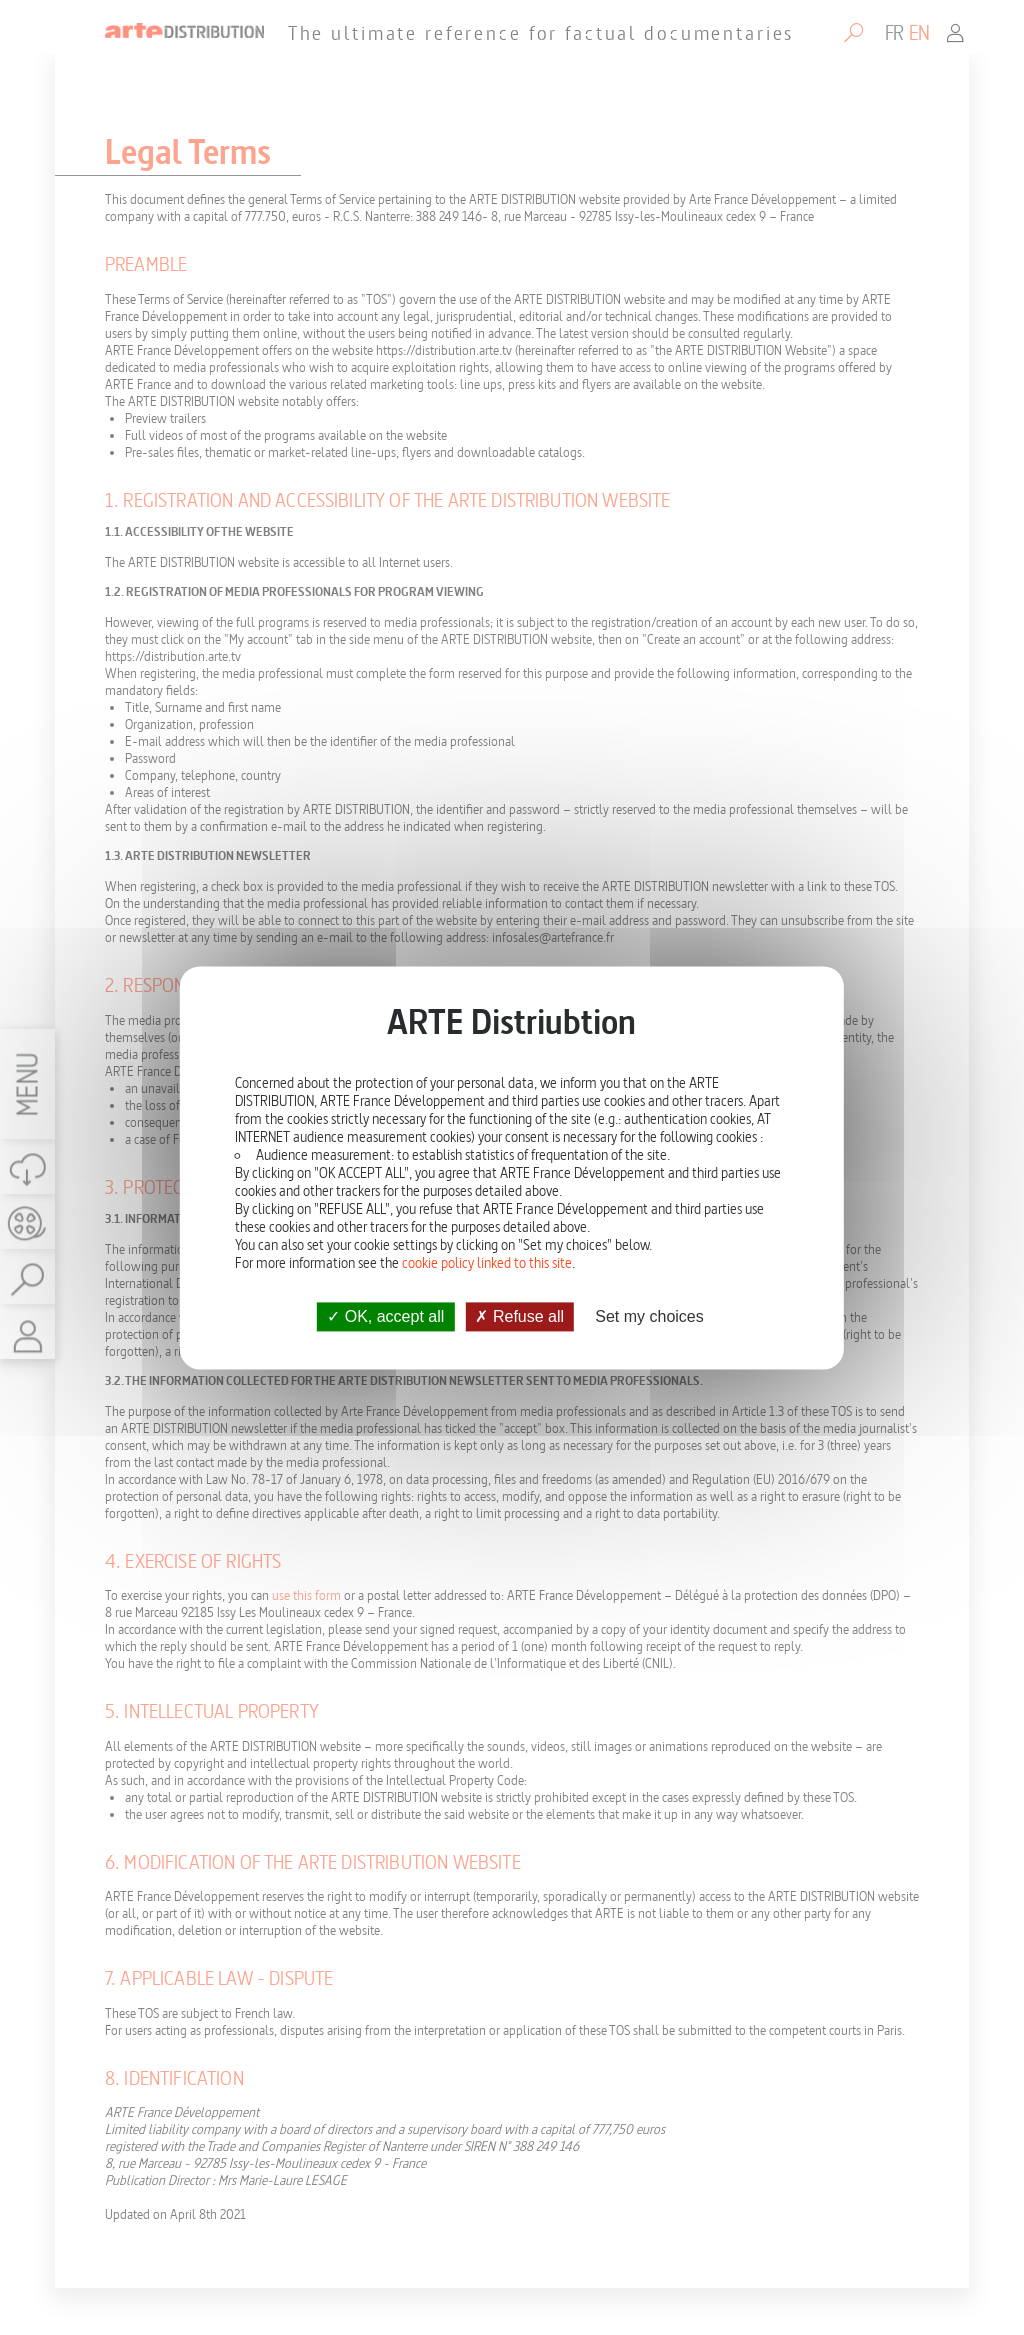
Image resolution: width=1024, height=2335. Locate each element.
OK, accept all (385, 1316)
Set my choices (649, 1316)
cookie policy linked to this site (487, 1263)
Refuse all (519, 1316)
